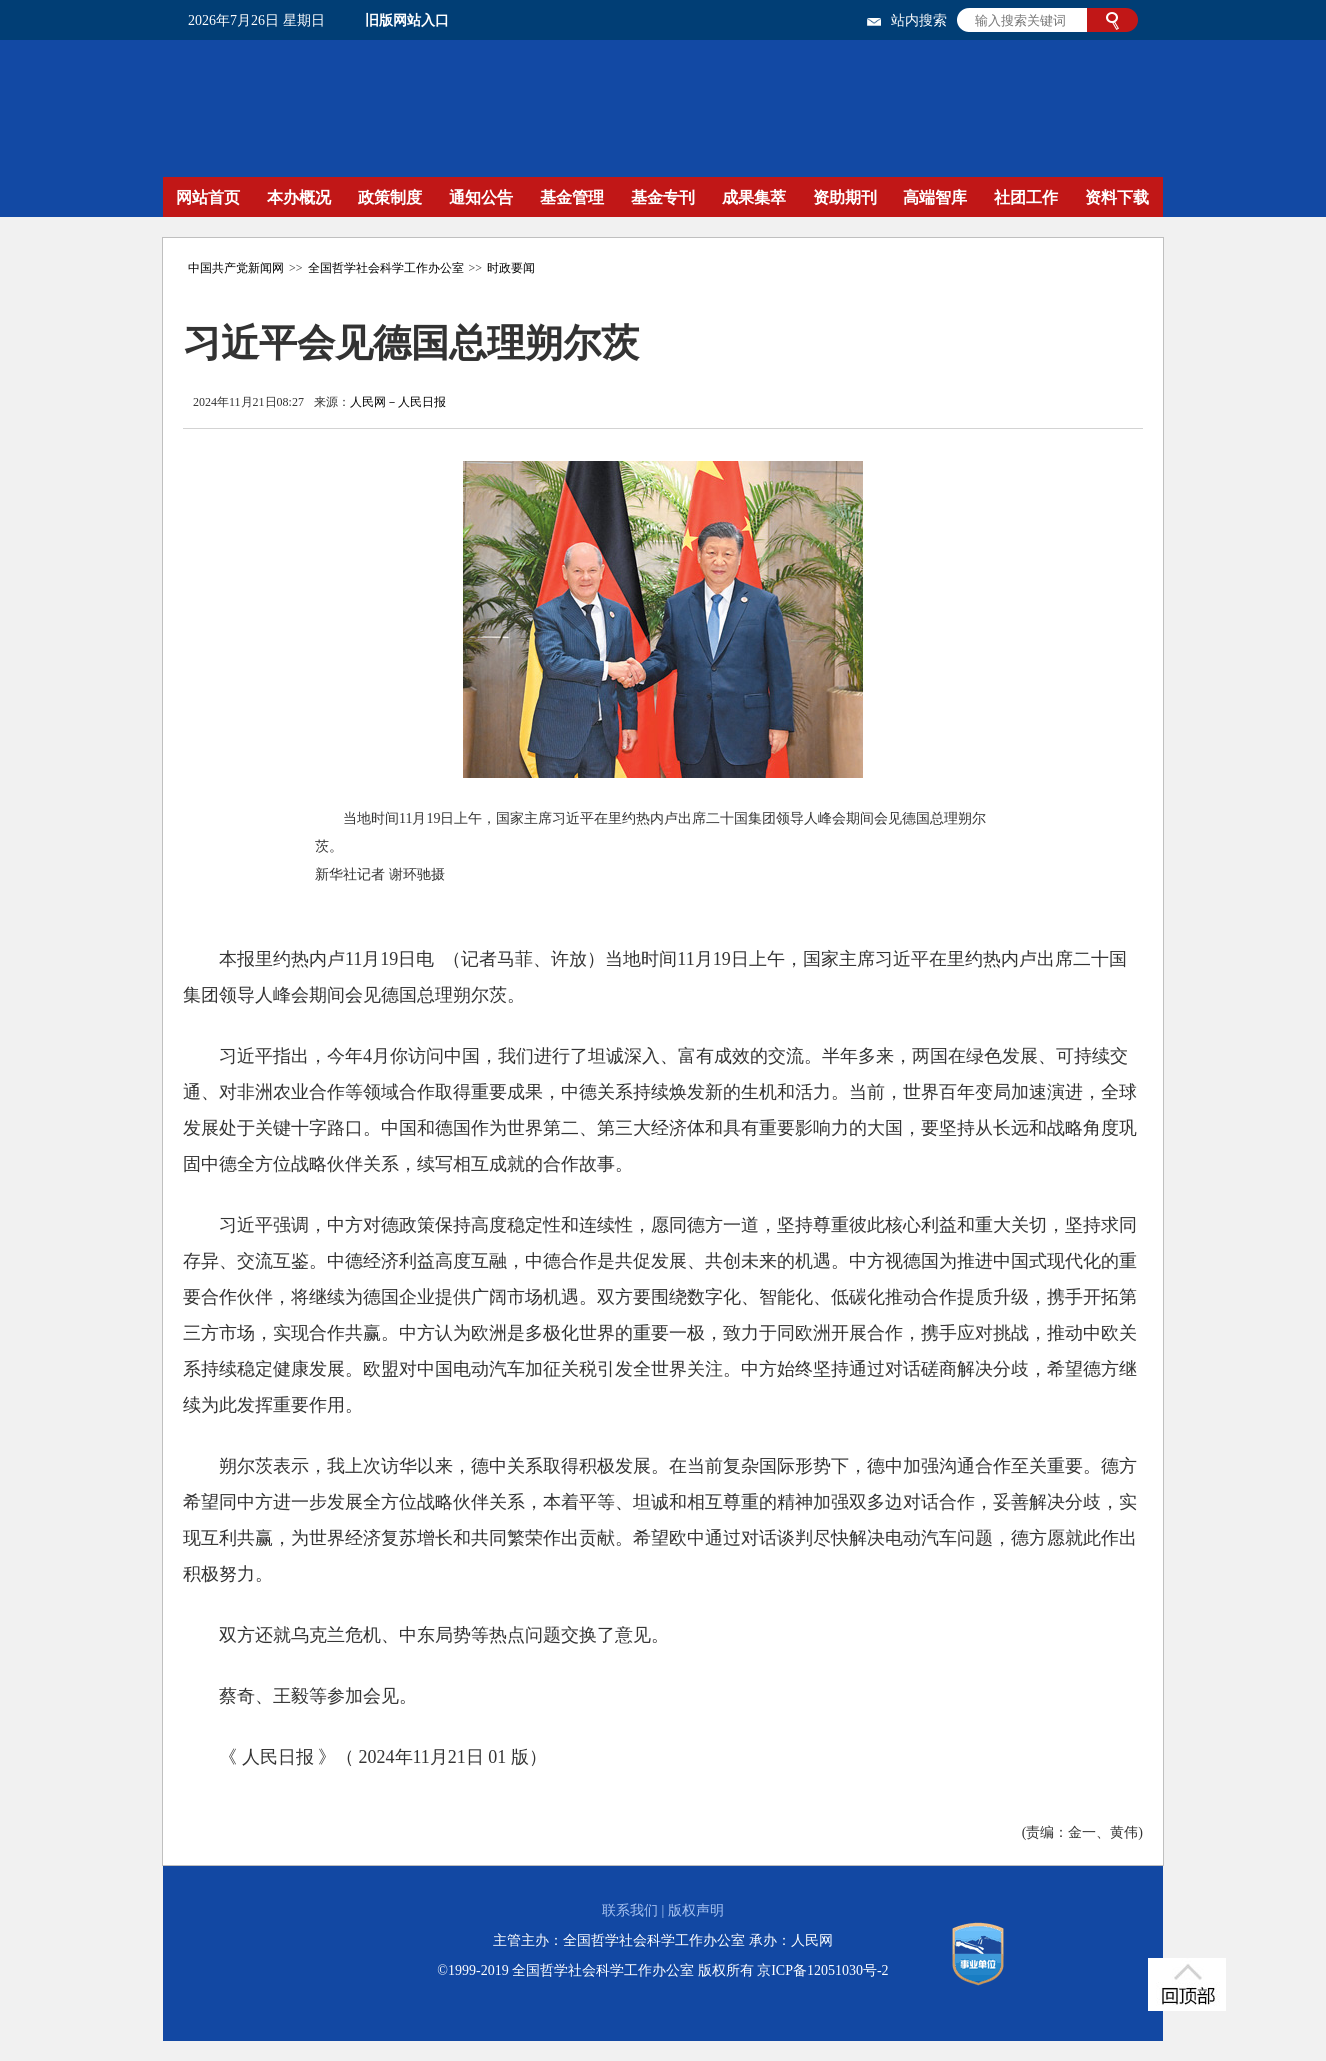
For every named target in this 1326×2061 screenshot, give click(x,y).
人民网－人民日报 (398, 402)
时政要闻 (511, 268)
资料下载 (1117, 197)
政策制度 (390, 197)
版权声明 (696, 1910)
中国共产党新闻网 (236, 268)
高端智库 (935, 197)
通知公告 (481, 197)
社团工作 (1026, 197)
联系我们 (630, 1910)
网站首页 (208, 197)
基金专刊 (663, 197)
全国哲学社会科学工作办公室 (386, 268)
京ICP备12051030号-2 (822, 1970)
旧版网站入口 (407, 20)
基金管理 (572, 197)
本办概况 (299, 197)
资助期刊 (845, 197)
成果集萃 (754, 197)
